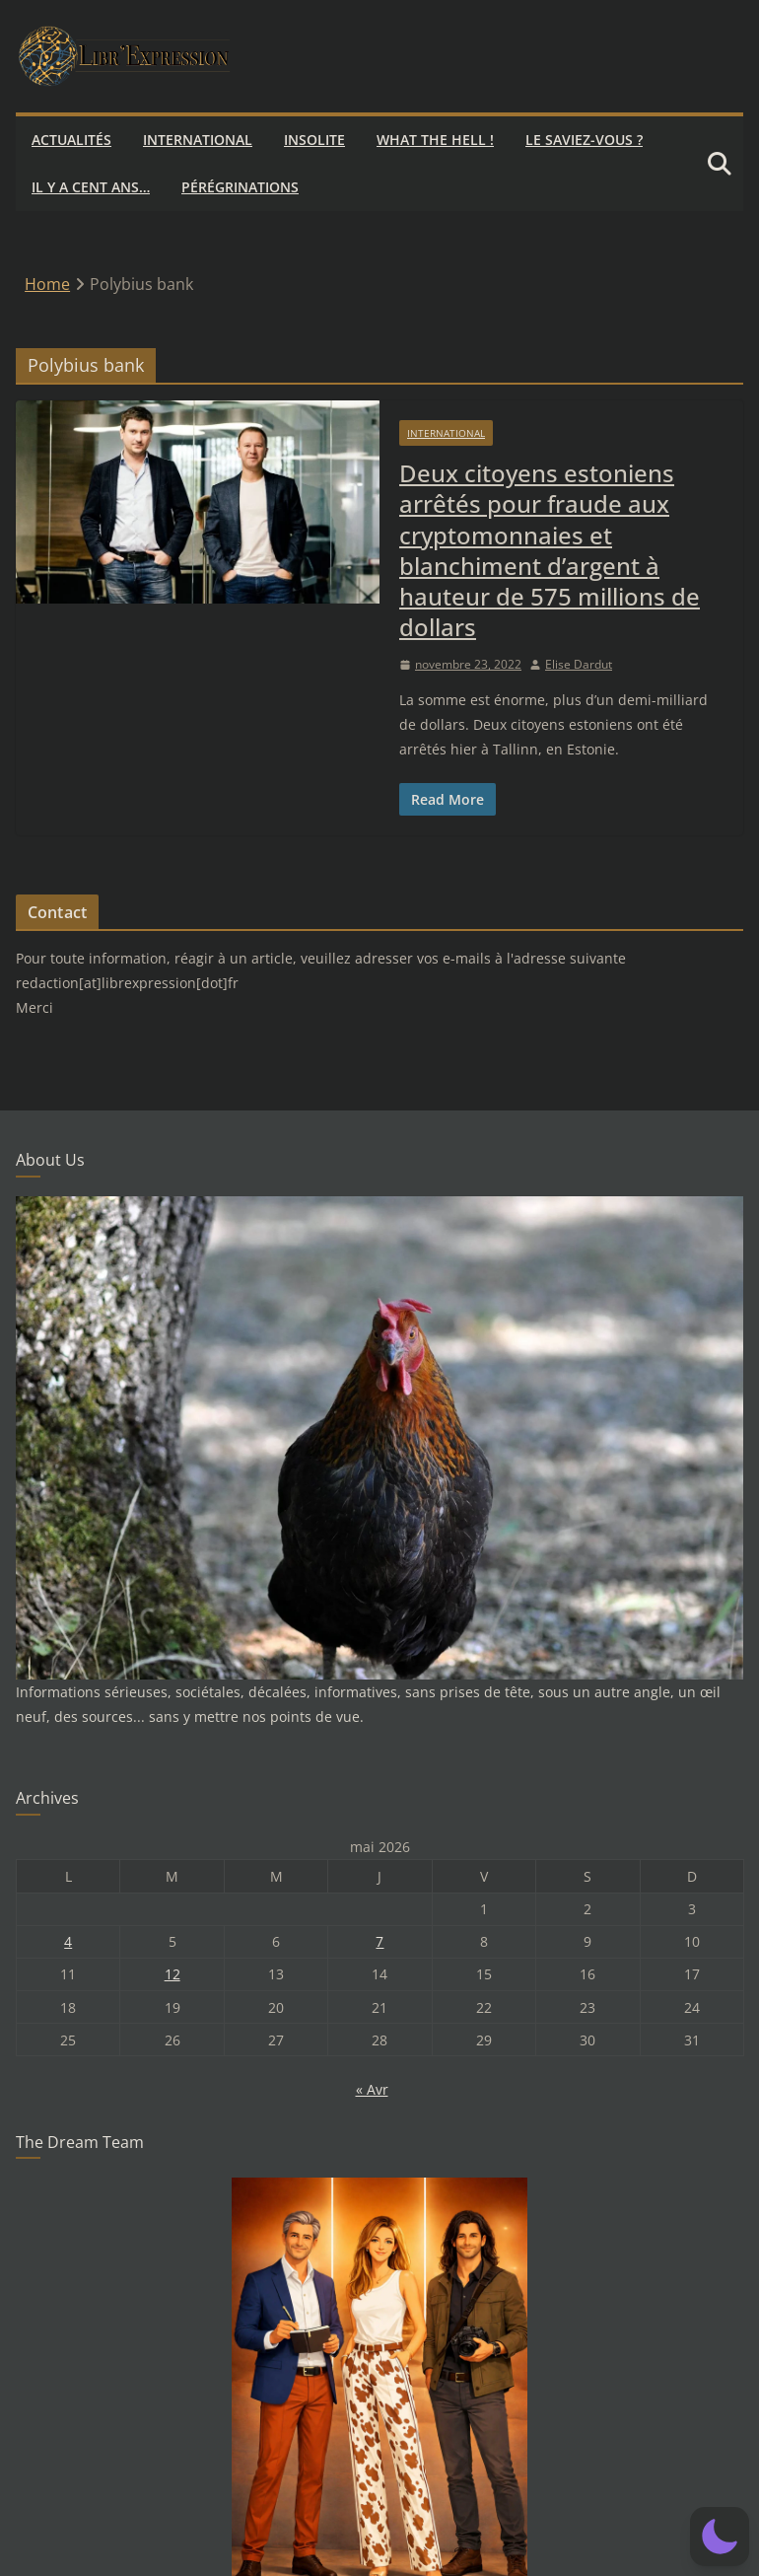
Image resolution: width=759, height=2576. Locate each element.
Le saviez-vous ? (584, 139)
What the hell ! (435, 139)
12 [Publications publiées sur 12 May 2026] (172, 1974)
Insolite (314, 139)
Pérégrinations (240, 187)
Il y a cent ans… (91, 187)
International (197, 139)
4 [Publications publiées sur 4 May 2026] (68, 1941)
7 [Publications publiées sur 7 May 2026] (379, 1941)
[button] (719, 2536)
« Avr (372, 2089)
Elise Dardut (578, 664)
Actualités (71, 139)
